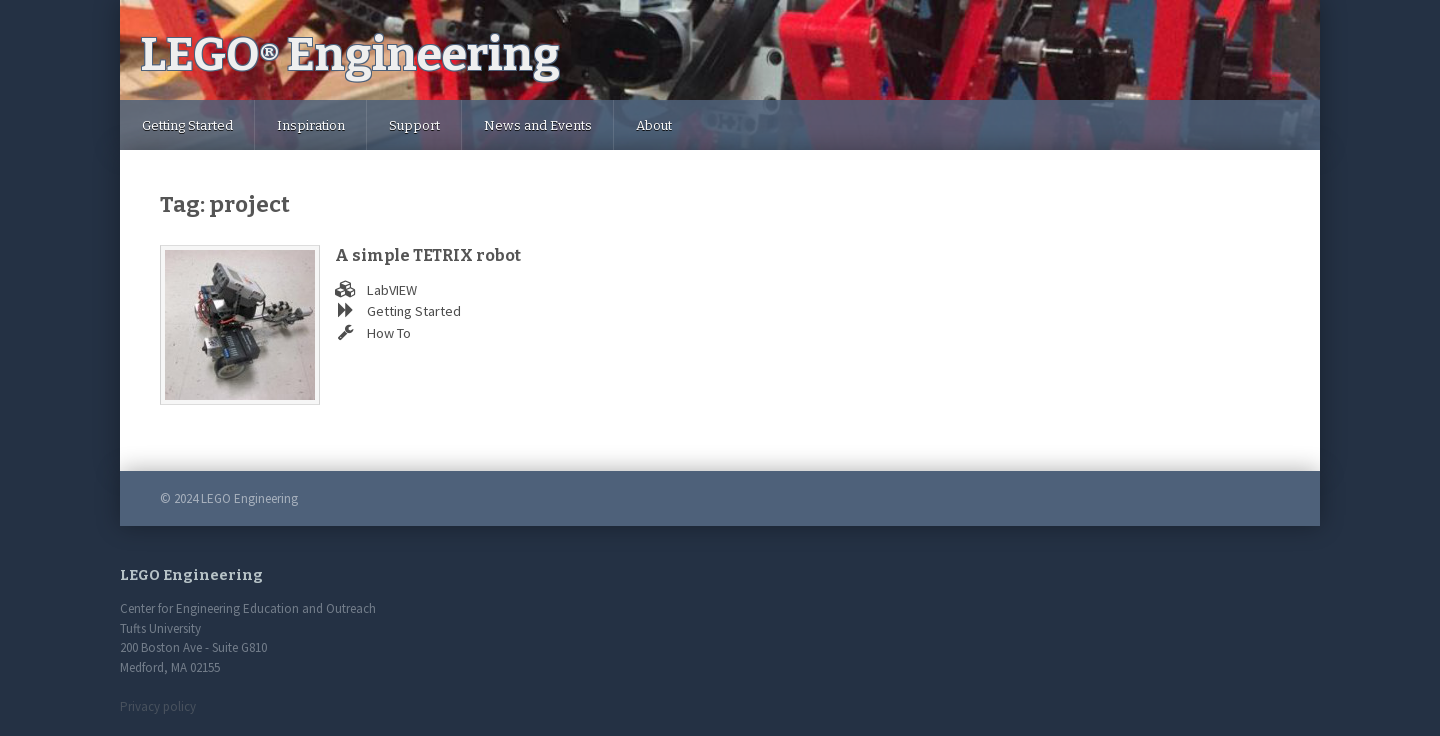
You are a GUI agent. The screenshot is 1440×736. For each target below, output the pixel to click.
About (654, 125)
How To (389, 333)
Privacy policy (158, 706)
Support (414, 125)
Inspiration (311, 125)
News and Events (538, 125)
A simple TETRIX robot (428, 255)
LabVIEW (392, 290)
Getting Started (187, 125)
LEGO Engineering (350, 54)
